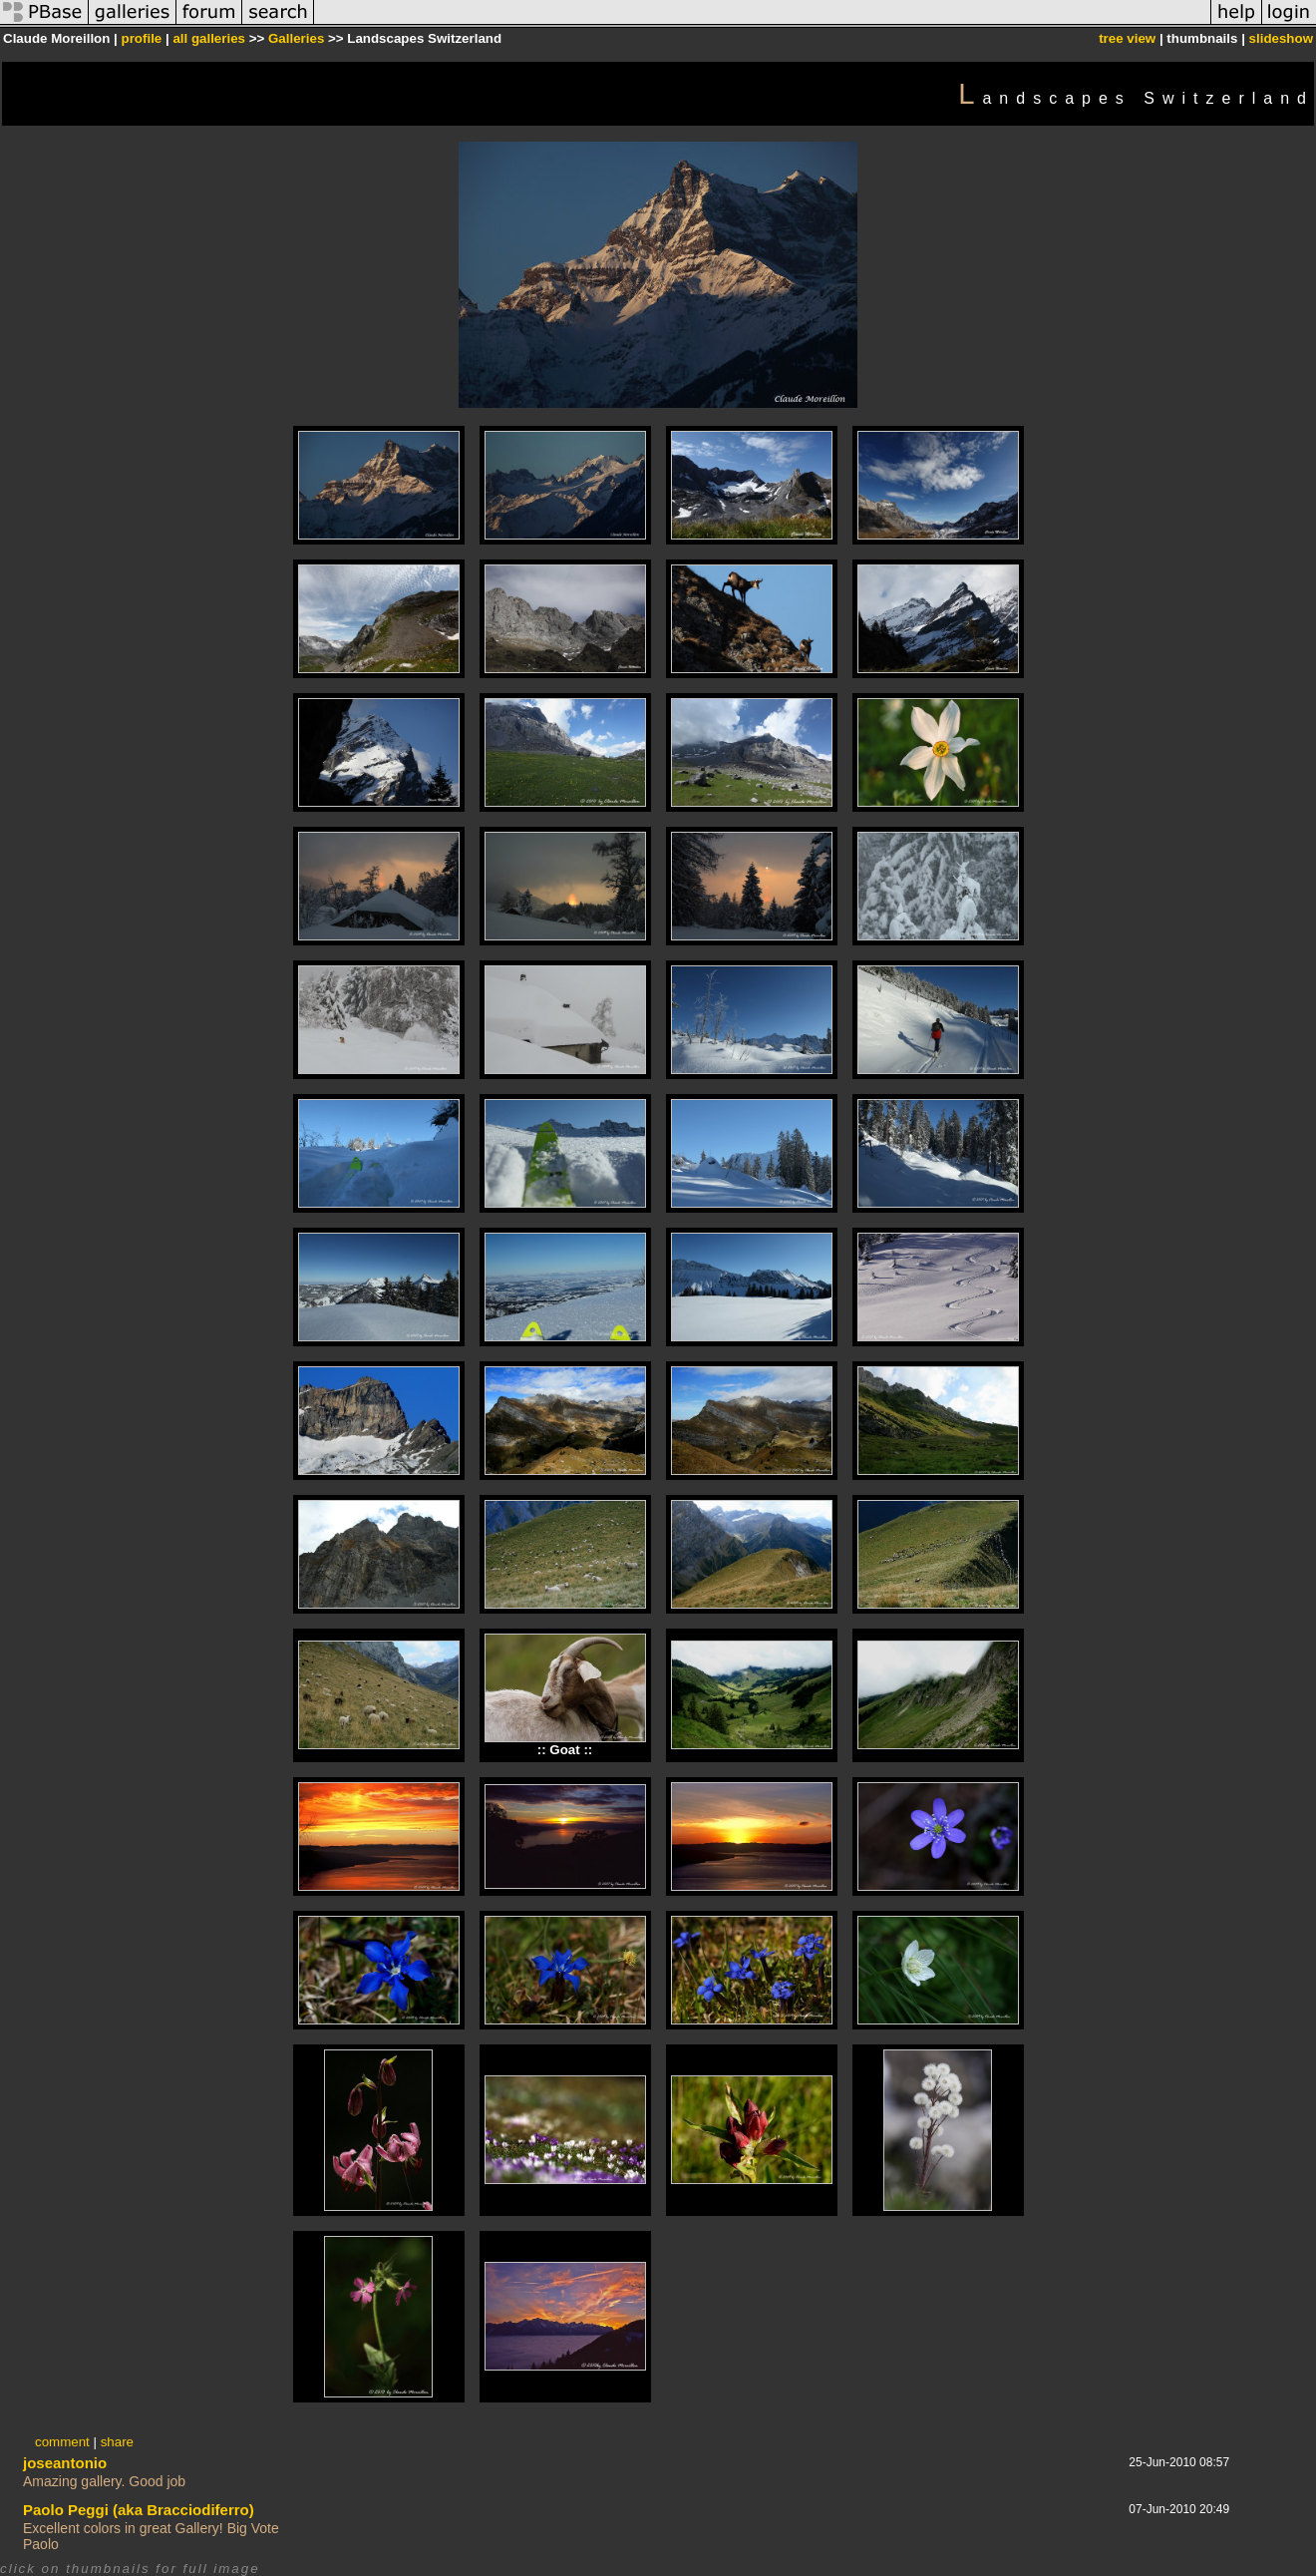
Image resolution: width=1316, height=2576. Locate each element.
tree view (1127, 38)
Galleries (296, 38)
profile (142, 38)
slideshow (1281, 38)
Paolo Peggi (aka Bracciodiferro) (138, 2509)
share (117, 2441)
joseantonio (65, 2462)
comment (62, 2441)
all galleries (208, 38)
